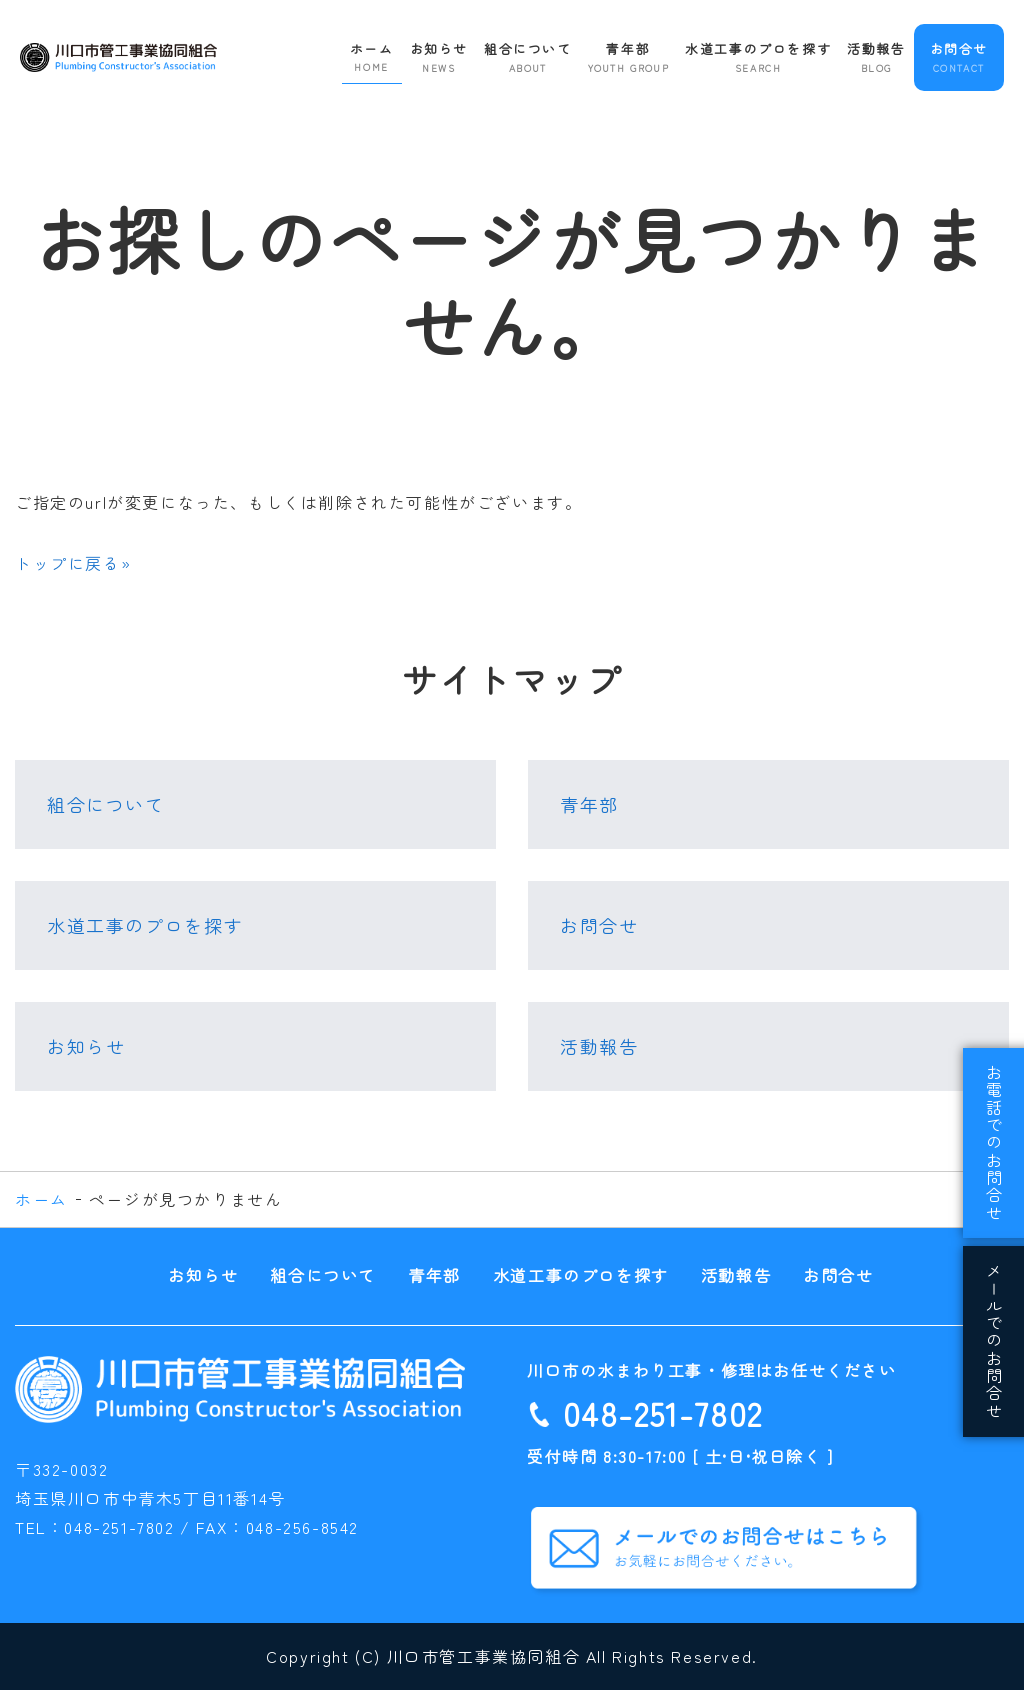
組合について (528, 57)
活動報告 (876, 57)
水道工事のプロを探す (758, 57)
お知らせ (439, 57)
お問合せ (959, 57)
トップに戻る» (73, 563)
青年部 (629, 57)
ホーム (372, 57)
